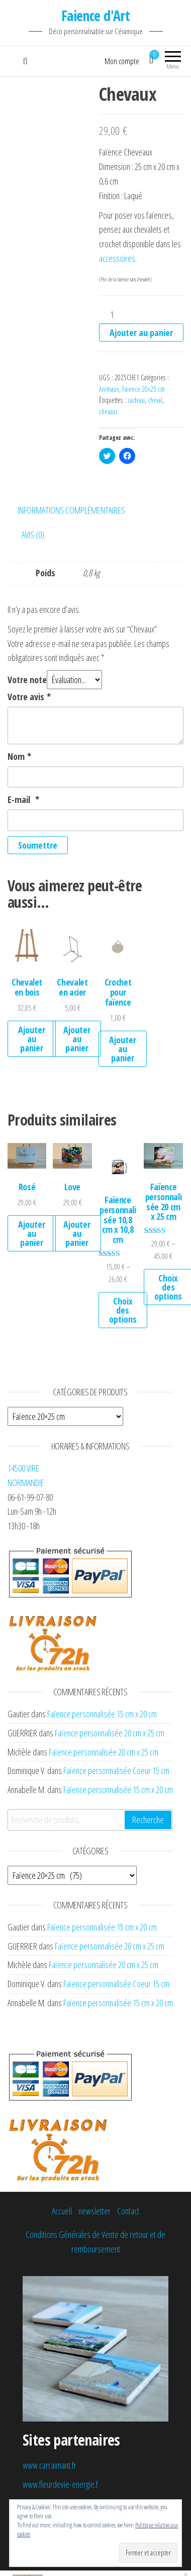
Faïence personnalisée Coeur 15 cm (116, 1770)
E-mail (23, 799)
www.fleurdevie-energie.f (60, 2484)
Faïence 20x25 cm (143, 389)
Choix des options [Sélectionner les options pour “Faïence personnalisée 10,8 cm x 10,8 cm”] (123, 1310)
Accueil (62, 2211)
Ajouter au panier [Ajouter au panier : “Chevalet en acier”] (76, 1039)
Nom (19, 756)
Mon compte (122, 61)
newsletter (94, 2211)
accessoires (117, 258)
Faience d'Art (95, 15)
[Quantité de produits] (115, 315)
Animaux (109, 389)
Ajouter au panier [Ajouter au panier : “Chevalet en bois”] (31, 1039)
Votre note (27, 680)
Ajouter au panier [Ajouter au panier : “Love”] (76, 1233)
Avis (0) (33, 535)
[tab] (79, 510)
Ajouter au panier (141, 333)
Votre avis (29, 697)
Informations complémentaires (71, 510)
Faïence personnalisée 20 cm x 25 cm (109, 1733)
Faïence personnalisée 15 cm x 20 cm (102, 1714)
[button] (27, 944)
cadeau (136, 400)
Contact (128, 2211)
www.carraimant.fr (49, 2465)
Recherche (148, 1820)
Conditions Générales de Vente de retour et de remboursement (95, 2241)
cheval (155, 400)
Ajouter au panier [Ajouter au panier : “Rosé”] (31, 1233)
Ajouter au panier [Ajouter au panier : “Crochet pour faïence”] (122, 1049)
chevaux (108, 411)
